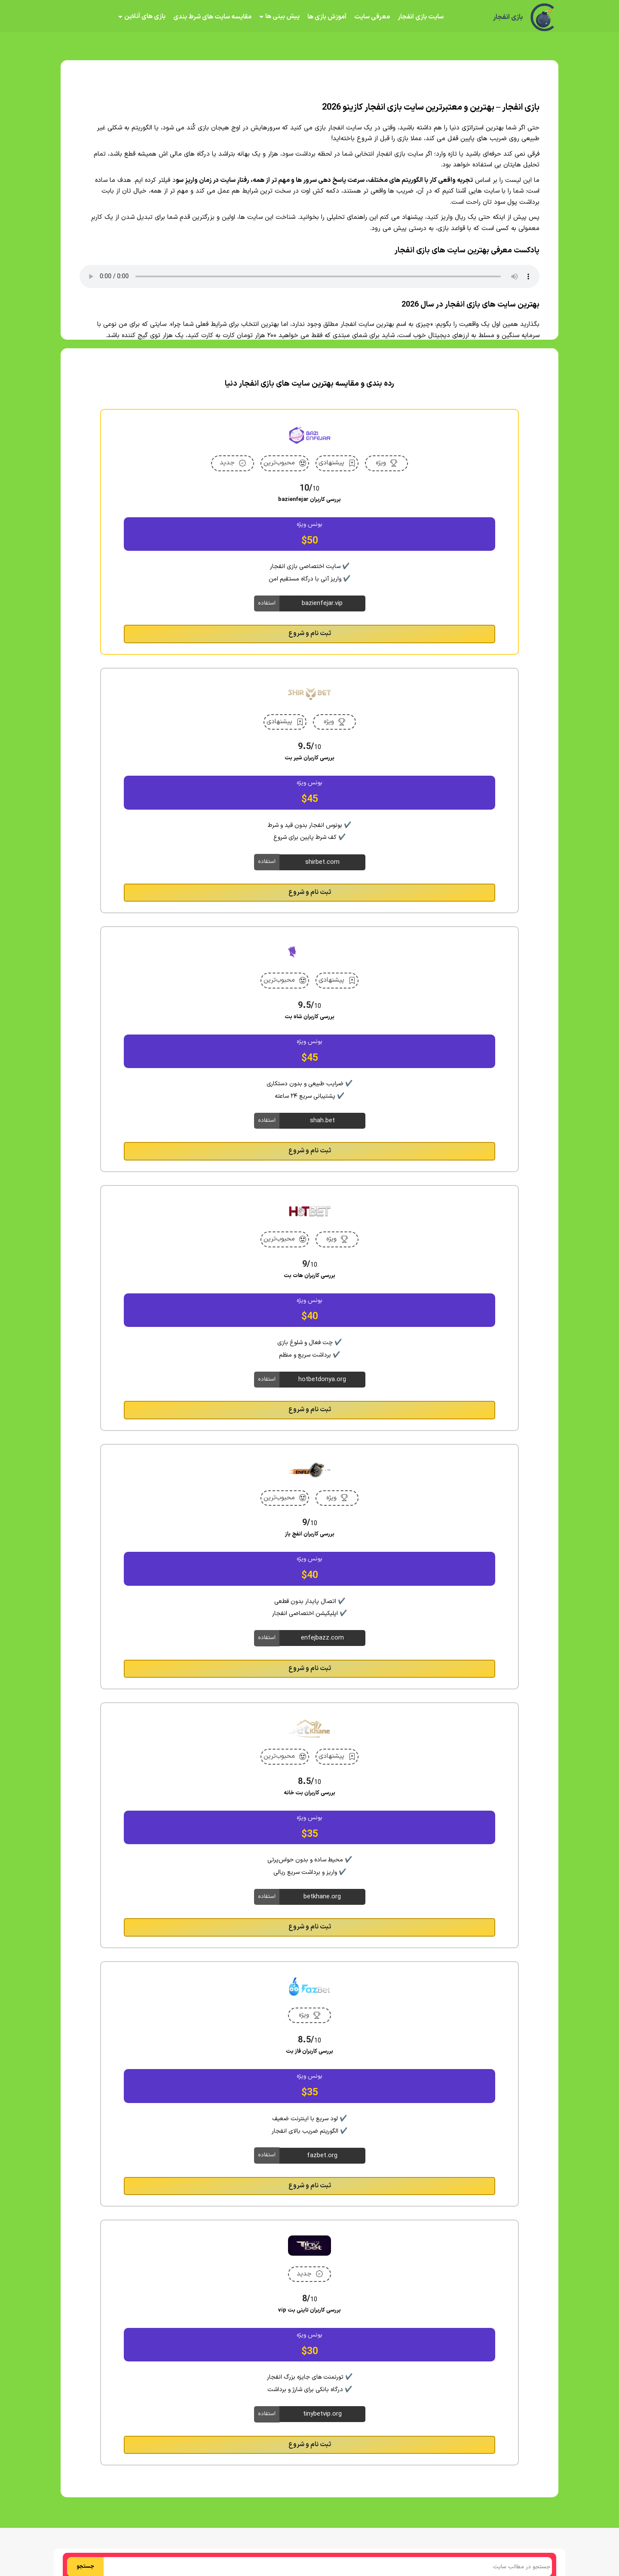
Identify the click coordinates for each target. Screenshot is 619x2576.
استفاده (267, 603)
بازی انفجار (508, 17)
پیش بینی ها (282, 16)
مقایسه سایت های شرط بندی (212, 17)
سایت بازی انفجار (421, 17)
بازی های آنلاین (144, 16)
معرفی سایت (372, 17)
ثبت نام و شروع (309, 634)
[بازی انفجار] (543, 17)
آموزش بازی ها (326, 17)
